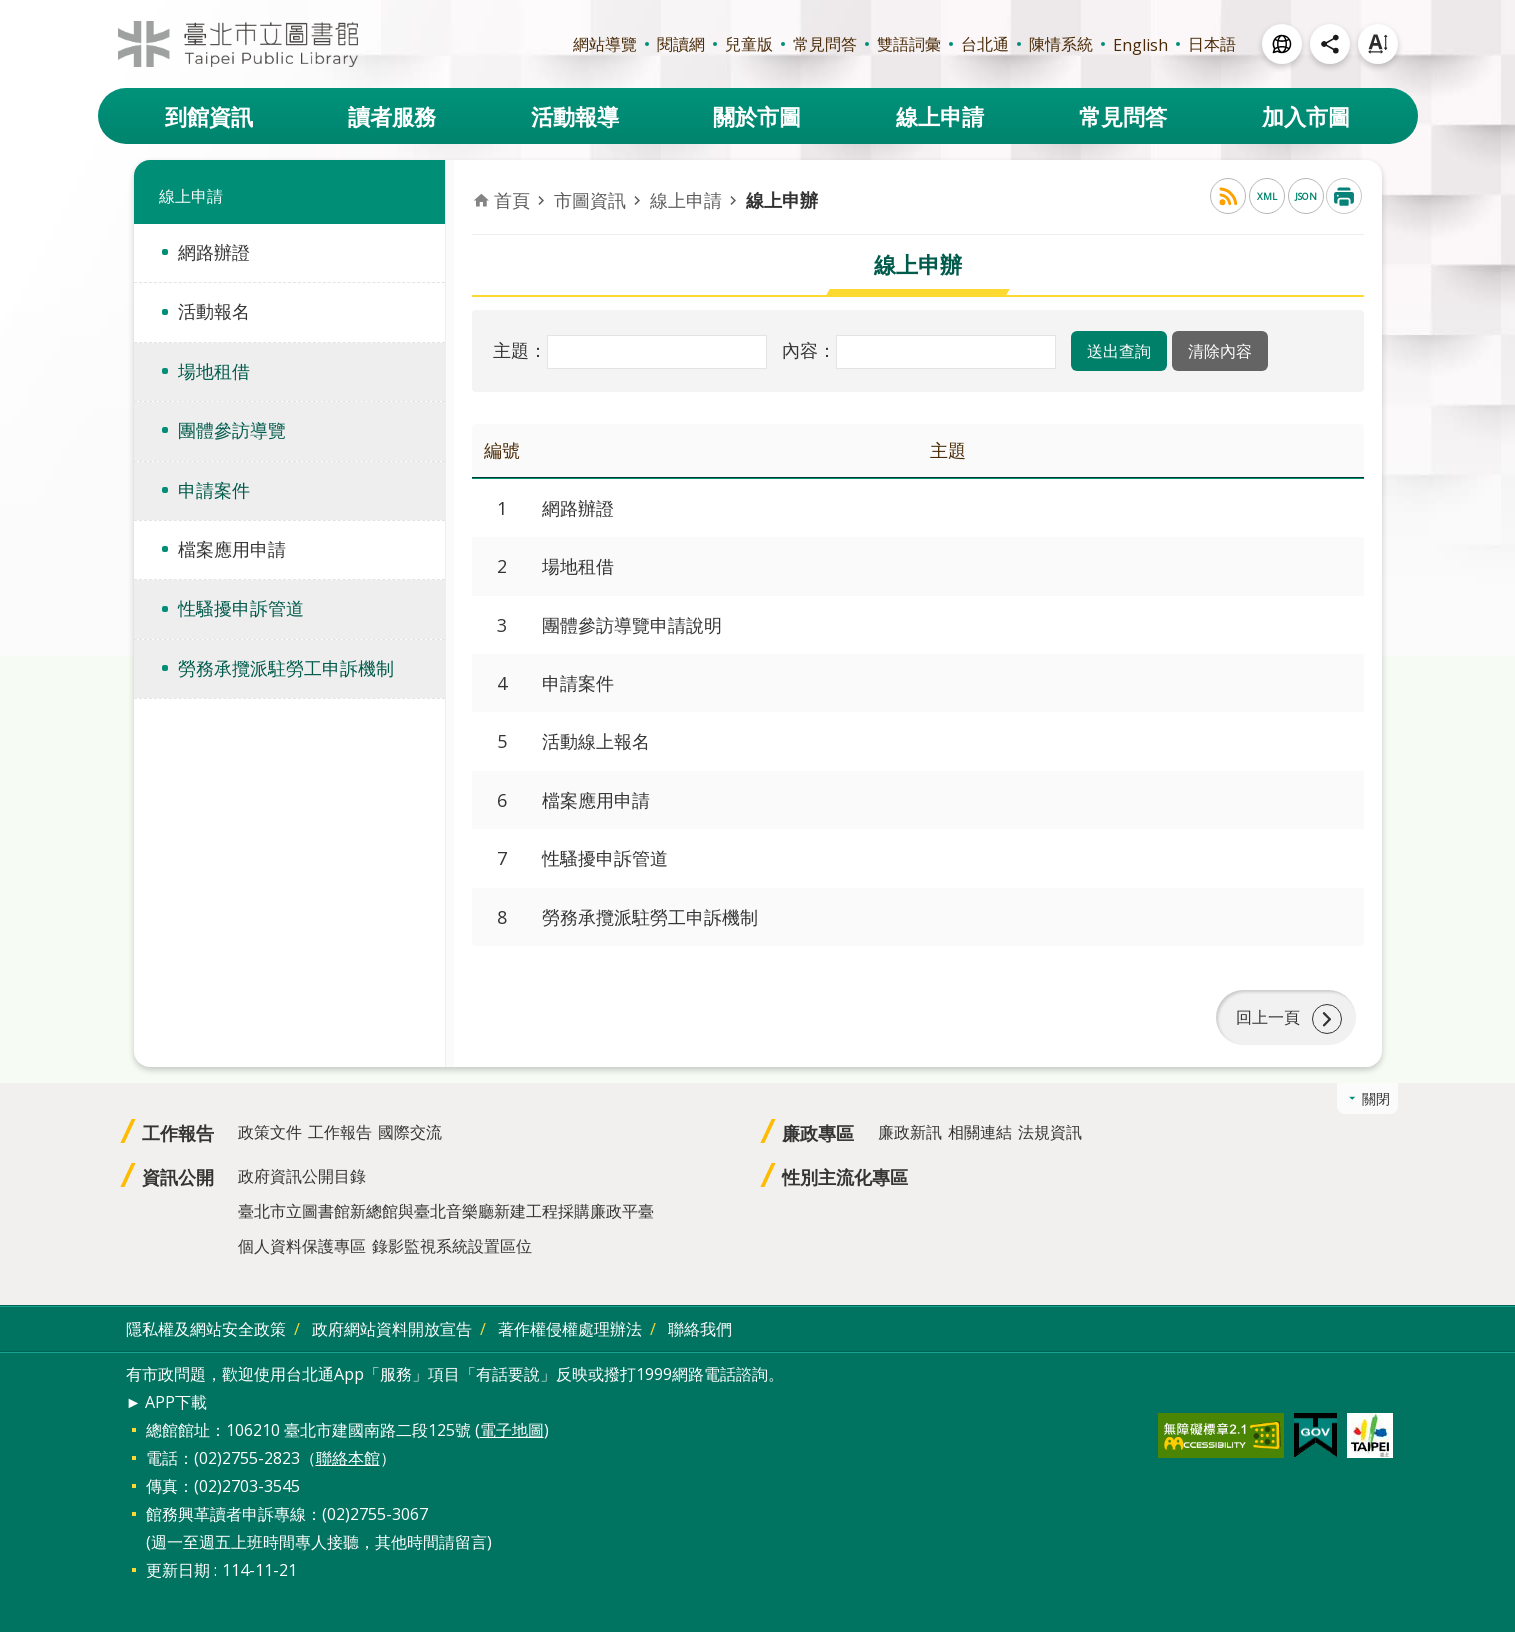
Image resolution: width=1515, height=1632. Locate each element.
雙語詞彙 (909, 44)
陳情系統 (1061, 44)
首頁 (512, 200)
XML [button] (1267, 196)
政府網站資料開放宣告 (392, 1330)
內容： (809, 350)
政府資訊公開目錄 (302, 1177)
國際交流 (410, 1133)
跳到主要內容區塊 (10, 10)
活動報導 (575, 116)
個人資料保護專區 (302, 1247)
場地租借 (214, 371)
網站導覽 (605, 44)
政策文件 (270, 1133)
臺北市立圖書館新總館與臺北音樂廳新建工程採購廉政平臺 (446, 1212)
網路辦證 (214, 252)
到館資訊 (209, 116)
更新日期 (178, 1570)
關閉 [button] (1376, 1099)
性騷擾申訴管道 (241, 608)
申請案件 (214, 490)
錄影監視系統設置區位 (452, 1247)
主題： (520, 350)
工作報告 (178, 1134)
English (1140, 45)
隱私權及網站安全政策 (206, 1330)
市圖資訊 (590, 200)
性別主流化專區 (845, 1178)
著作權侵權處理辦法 (570, 1330)
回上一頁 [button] (1268, 1018)
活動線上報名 (596, 741)
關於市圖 (757, 116)
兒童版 (749, 44)
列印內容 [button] (1344, 196)
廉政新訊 (910, 1133)
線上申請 (940, 116)
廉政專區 (818, 1134)
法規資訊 (1050, 1133)
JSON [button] (1306, 196)
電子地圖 (512, 1430)
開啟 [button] (1282, 44)
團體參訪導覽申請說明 (632, 625)
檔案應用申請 (232, 549)
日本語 (1212, 44)
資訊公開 (178, 1178)
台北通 (985, 44)
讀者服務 (392, 116)
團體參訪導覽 (232, 430)
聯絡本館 (348, 1458)
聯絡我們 (700, 1330)
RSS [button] (1228, 196)
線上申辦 (782, 200)
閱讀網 (681, 44)
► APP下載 (167, 1402)
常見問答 (825, 44)
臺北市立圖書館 (238, 44)
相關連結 (980, 1133)
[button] (1119, 351)
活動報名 (214, 311)
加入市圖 (1306, 116)
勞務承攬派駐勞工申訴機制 (286, 668)
